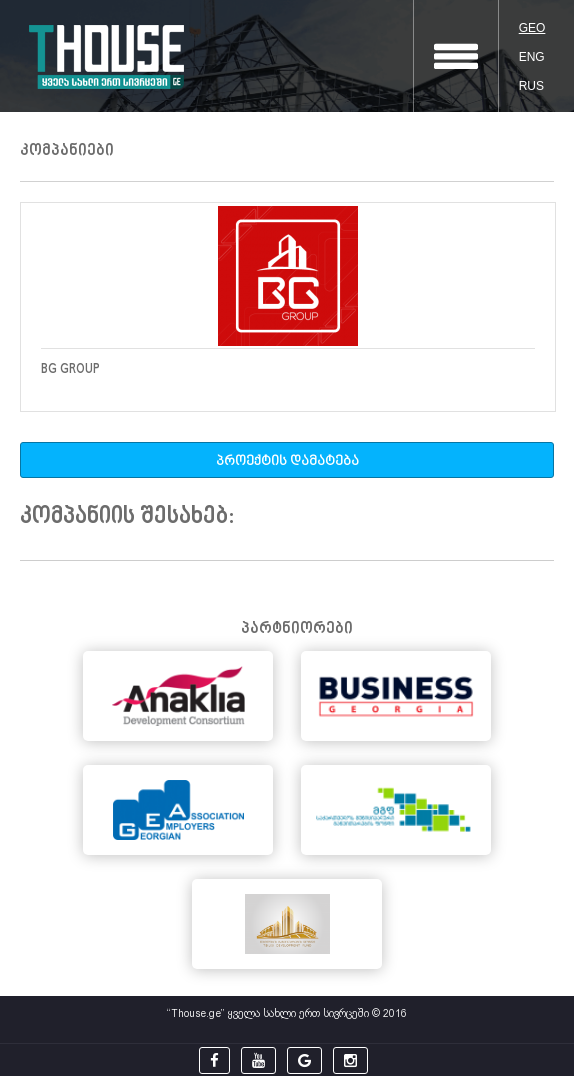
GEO (532, 28)
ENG (532, 57)
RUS (531, 86)
